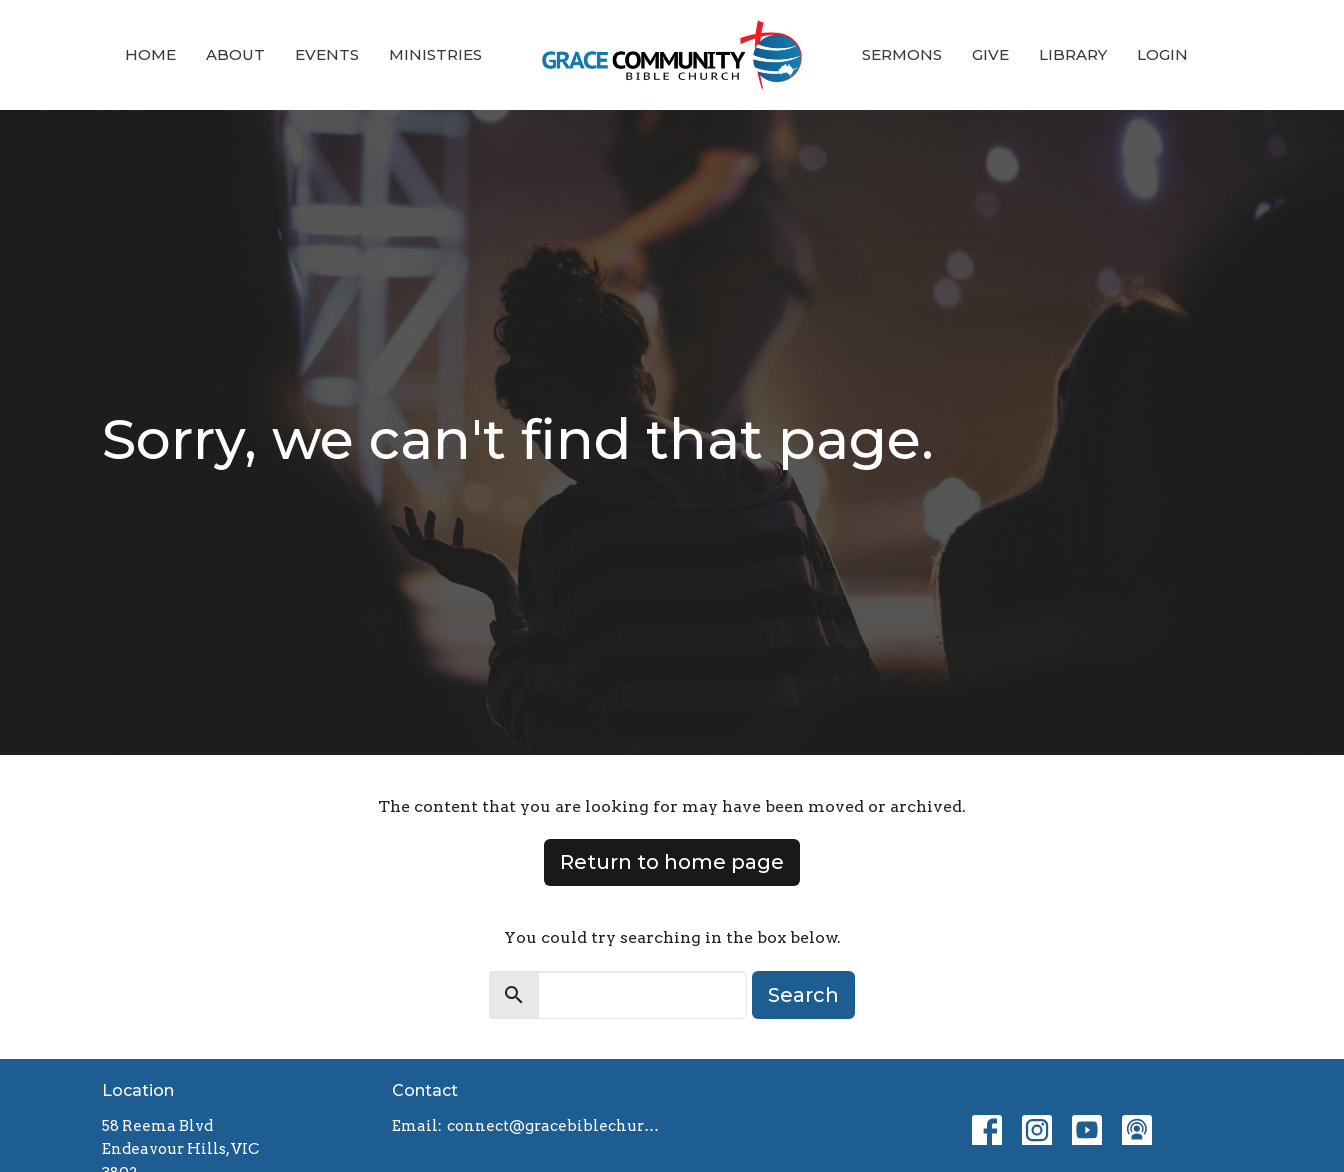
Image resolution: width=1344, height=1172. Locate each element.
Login (1162, 54)
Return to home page (672, 862)
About (235, 54)
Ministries (435, 54)
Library (1073, 54)
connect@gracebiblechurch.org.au (554, 1126)
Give (990, 54)
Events (327, 54)
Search (803, 995)
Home (150, 54)
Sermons (902, 54)
